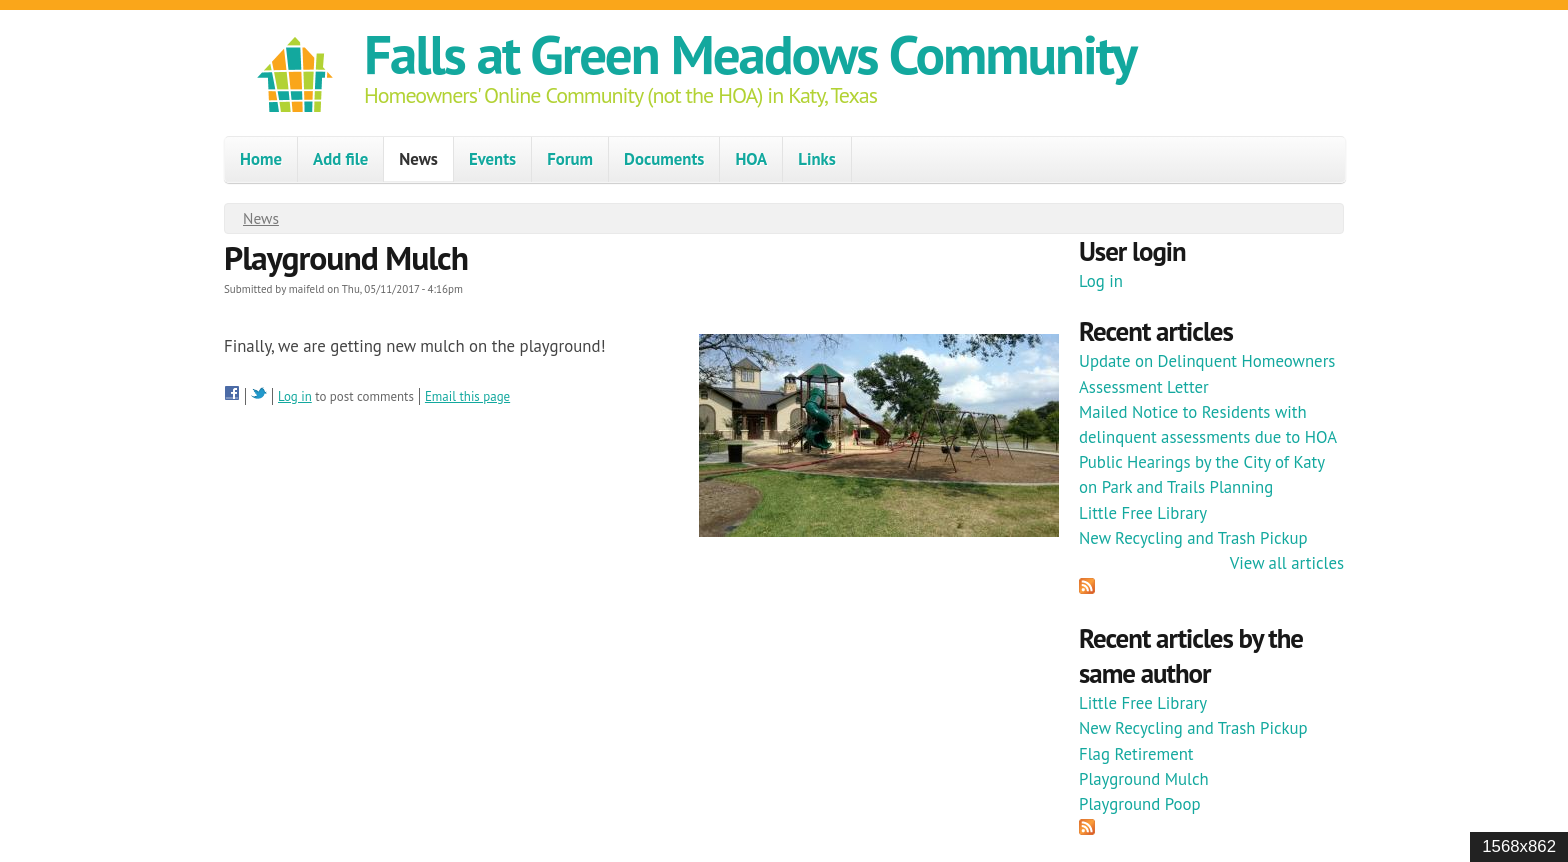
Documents (664, 159)
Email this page (467, 396)
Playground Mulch (1144, 779)
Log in (295, 396)
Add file (340, 159)
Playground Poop (1140, 804)
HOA (751, 159)
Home (261, 159)
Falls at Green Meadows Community (750, 53)
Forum (570, 159)
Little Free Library (1143, 513)
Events (492, 159)
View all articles (1287, 563)
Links (817, 159)
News (418, 159)
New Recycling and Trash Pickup (1193, 538)
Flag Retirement (1136, 754)
